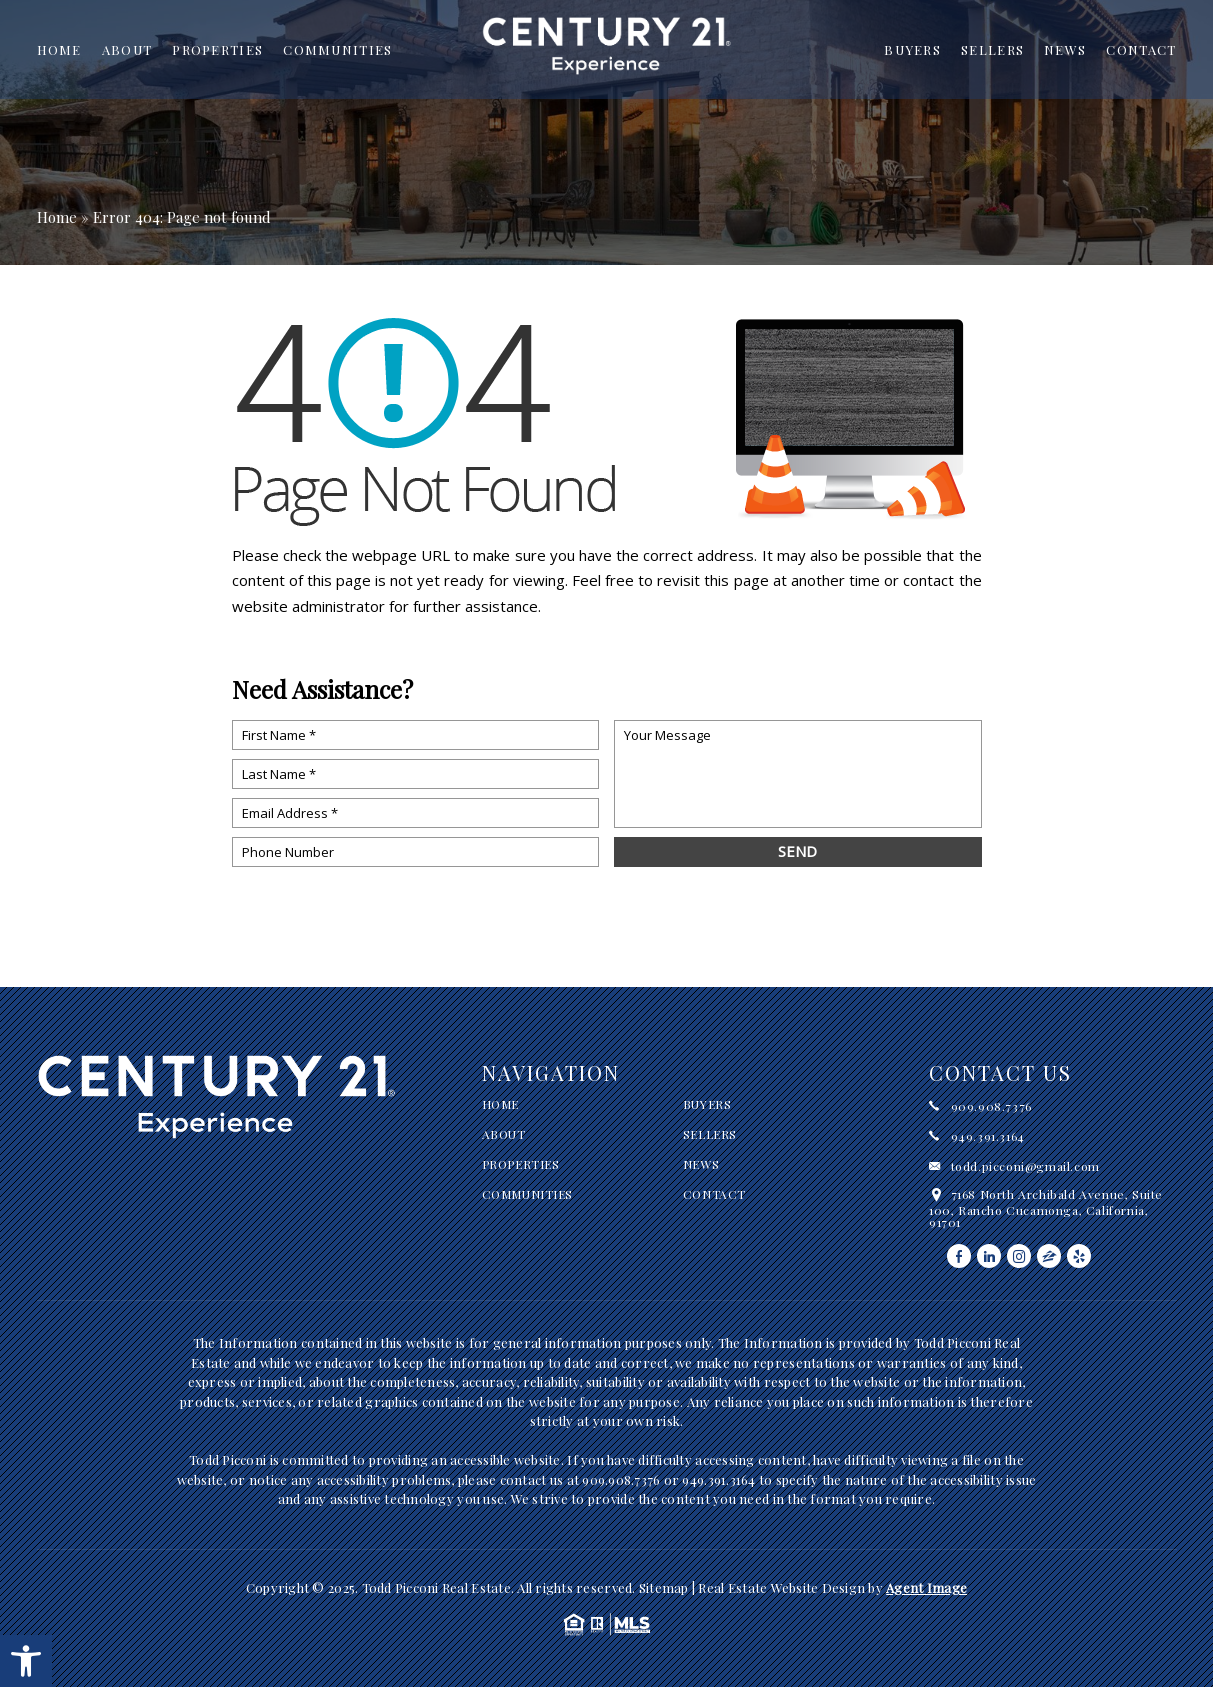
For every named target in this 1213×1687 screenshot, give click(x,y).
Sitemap (664, 1587)
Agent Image (926, 1587)
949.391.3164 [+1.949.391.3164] (988, 1136)
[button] (26, 1661)
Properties (217, 49)
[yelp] (1079, 1256)
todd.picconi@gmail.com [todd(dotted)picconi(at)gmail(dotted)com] (1025, 1166)
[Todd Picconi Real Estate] (607, 53)
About (127, 49)
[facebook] (959, 1256)
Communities (337, 49)
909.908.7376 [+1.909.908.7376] (991, 1106)
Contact (1141, 49)
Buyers (912, 49)
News (1065, 49)
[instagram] (1019, 1256)
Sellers (992, 49)
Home (59, 49)
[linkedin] (989, 1256)
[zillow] (1049, 1256)
